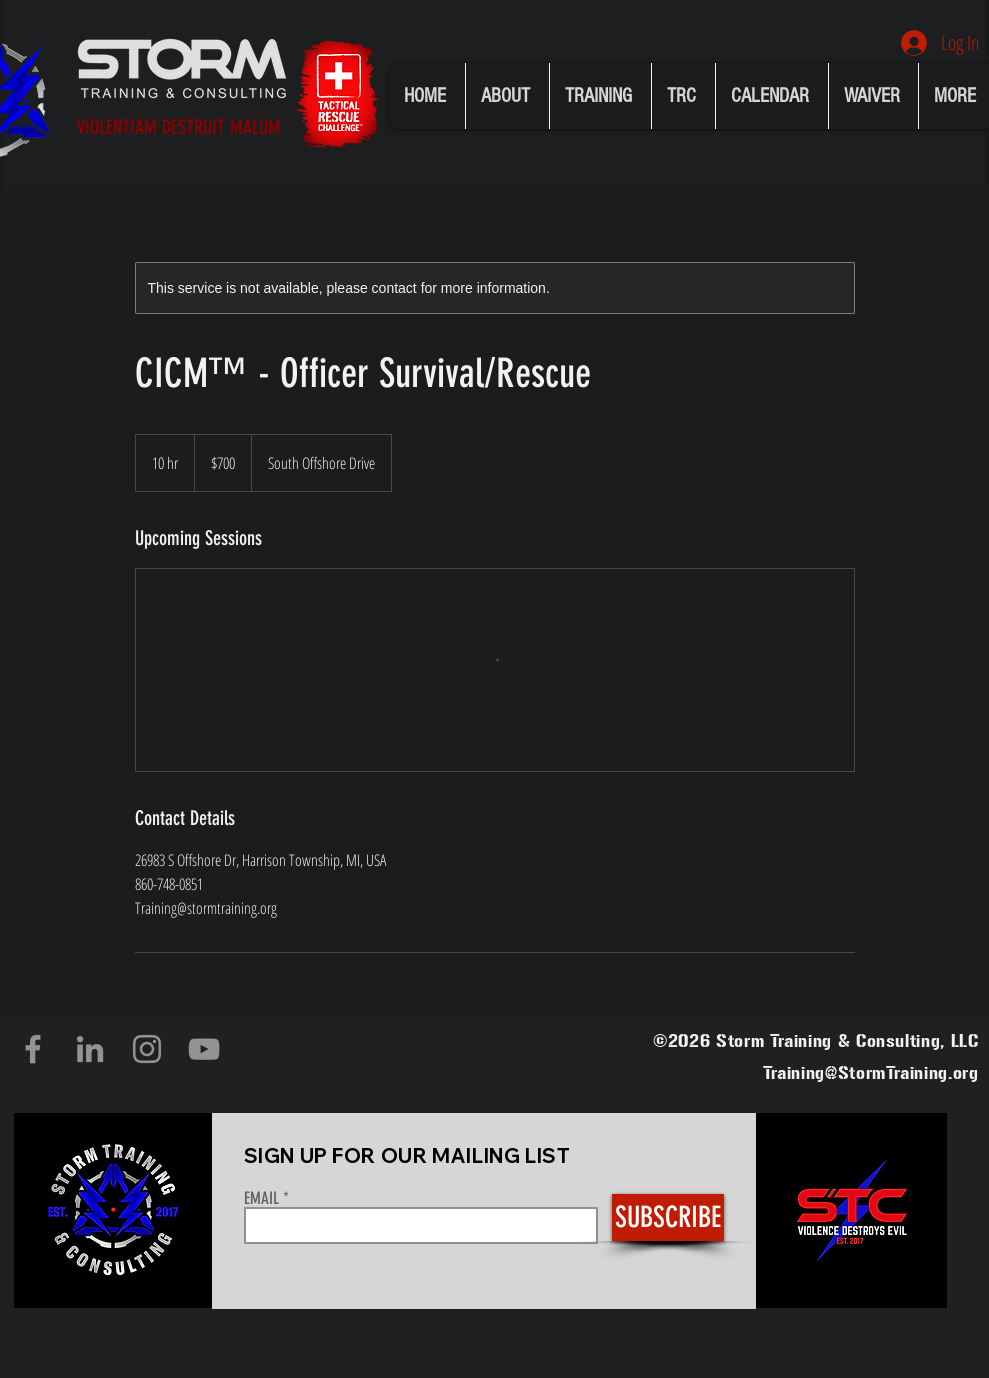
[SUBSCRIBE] (668, 1217)
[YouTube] (204, 1049)
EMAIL (261, 1198)
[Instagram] (147, 1049)
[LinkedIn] (90, 1049)
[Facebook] (33, 1049)
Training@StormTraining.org (871, 1073)
